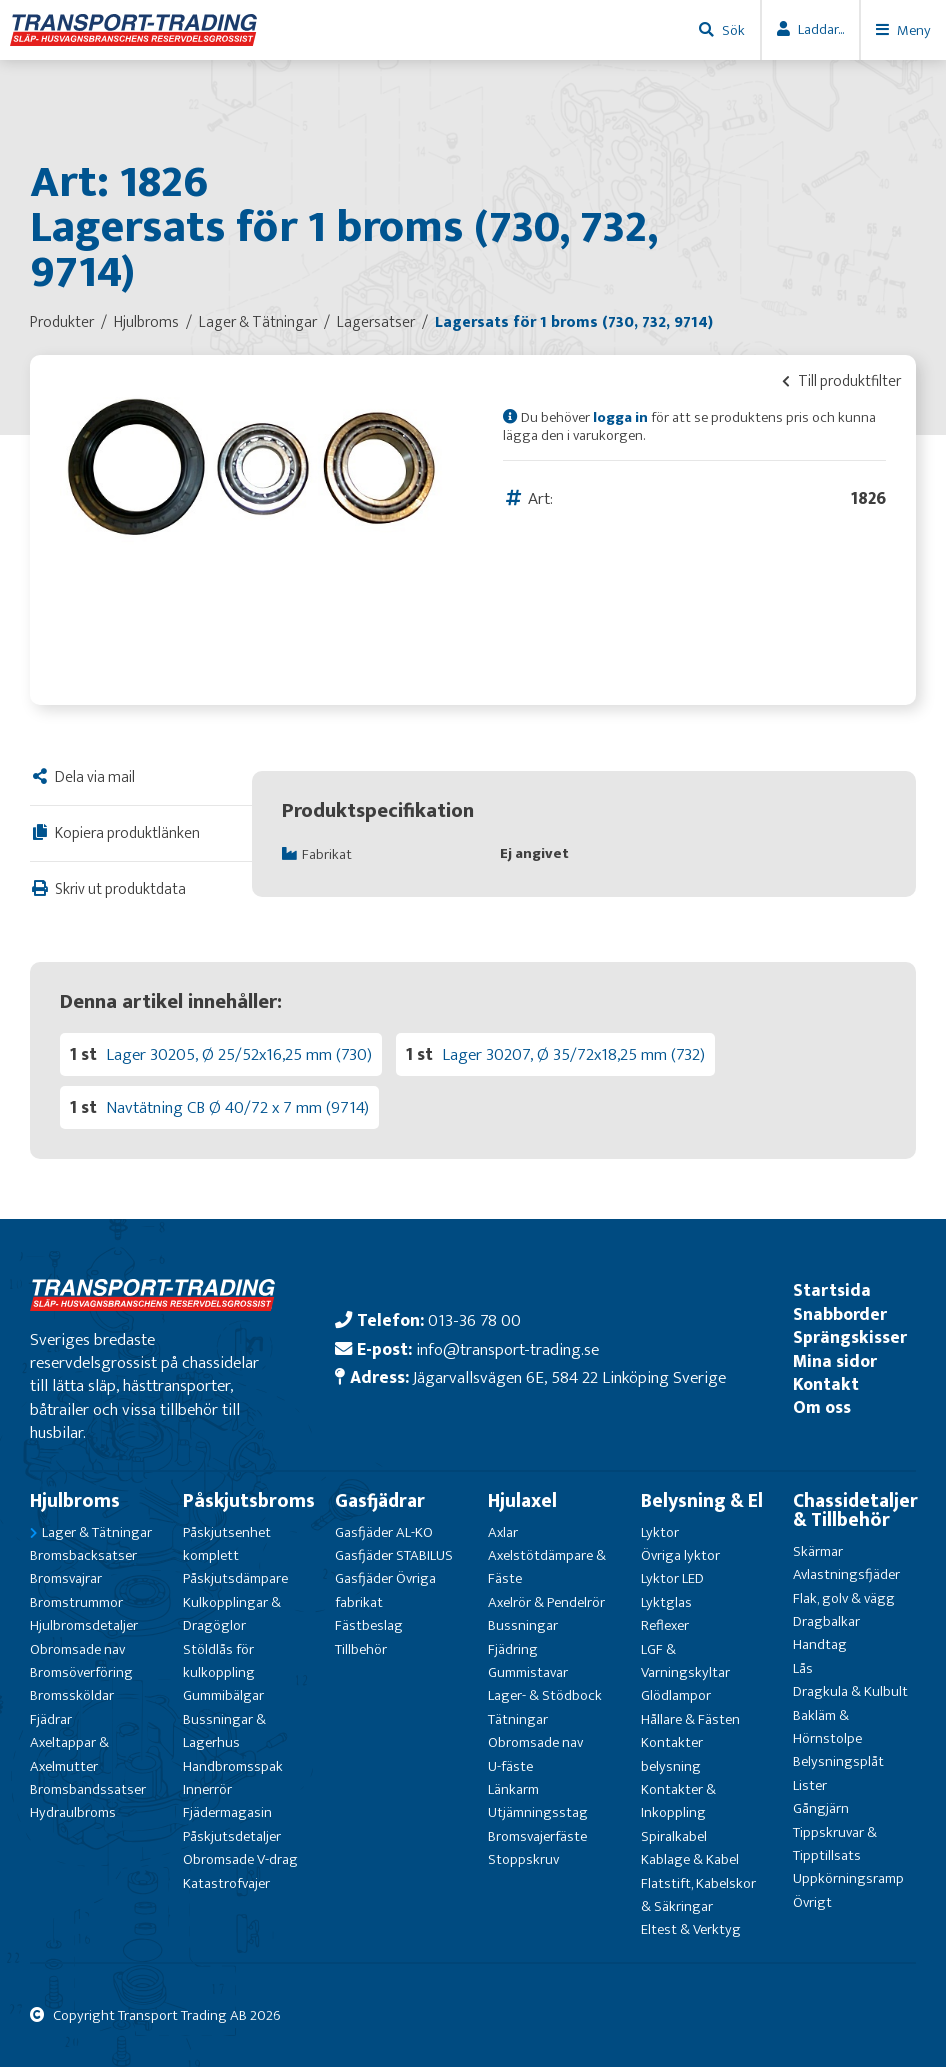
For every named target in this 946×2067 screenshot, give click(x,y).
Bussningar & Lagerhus (224, 1731)
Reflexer (665, 1625)
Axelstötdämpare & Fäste (547, 1567)
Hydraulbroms (73, 1812)
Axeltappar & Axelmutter (69, 1754)
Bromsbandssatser (88, 1789)
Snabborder (840, 1314)
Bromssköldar (72, 1695)
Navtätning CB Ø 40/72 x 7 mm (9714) (237, 1107)
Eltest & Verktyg (691, 1929)
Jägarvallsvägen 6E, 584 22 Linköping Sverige (569, 1377)
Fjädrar (51, 1719)
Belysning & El (702, 1501)
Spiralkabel (674, 1836)
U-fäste (510, 1766)
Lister (810, 1785)
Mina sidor (835, 1361)
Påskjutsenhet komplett (227, 1544)
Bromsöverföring (81, 1672)
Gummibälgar (223, 1695)
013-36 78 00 (474, 1320)
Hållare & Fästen (690, 1719)
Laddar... (821, 29)
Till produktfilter (841, 381)
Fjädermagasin (227, 1812)
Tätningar (518, 1719)
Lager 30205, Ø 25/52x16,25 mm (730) (239, 1054)
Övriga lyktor (680, 1555)
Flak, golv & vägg (844, 1598)
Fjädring (513, 1649)
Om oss (822, 1407)
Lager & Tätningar (97, 1532)
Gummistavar (528, 1672)
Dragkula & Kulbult (850, 1691)
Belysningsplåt (838, 1761)
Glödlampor (676, 1695)
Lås (803, 1668)
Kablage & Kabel (690, 1859)
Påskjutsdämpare (235, 1578)
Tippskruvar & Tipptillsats (835, 1844)
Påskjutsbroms (249, 1501)
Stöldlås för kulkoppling (219, 1661)
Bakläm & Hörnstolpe (827, 1727)
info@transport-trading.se (507, 1349)
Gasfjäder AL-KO (384, 1532)
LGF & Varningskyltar (685, 1661)
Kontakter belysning (672, 1754)
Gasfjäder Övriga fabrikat (385, 1590)
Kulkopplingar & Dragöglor (232, 1614)
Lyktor (660, 1532)
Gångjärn (821, 1808)
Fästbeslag (369, 1625)
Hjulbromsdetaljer (84, 1625)
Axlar (503, 1532)
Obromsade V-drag (240, 1859)
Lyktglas (666, 1602)
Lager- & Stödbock (545, 1695)
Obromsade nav (77, 1649)
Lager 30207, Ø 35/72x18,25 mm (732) (573, 1054)
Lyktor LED (672, 1578)
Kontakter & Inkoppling (678, 1801)
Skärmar (818, 1551)
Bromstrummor (76, 1602)
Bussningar (523, 1625)
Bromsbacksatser (83, 1555)
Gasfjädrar (380, 1501)
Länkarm (513, 1789)
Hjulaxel (522, 1501)
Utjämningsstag (538, 1812)
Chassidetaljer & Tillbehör (855, 1510)
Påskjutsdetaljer (232, 1836)
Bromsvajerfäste (537, 1836)
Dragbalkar (826, 1621)
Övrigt (812, 1902)
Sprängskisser (850, 1337)
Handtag (820, 1644)
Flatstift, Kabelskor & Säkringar (698, 1895)
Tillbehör (361, 1649)
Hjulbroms (75, 1501)
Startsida (832, 1290)
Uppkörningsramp (848, 1878)
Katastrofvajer (226, 1883)
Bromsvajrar (66, 1578)
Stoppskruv (523, 1859)
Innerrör (207, 1789)
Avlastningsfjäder (846, 1574)
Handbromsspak (233, 1766)
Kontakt (826, 1384)
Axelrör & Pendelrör (546, 1602)
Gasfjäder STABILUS (394, 1555)
